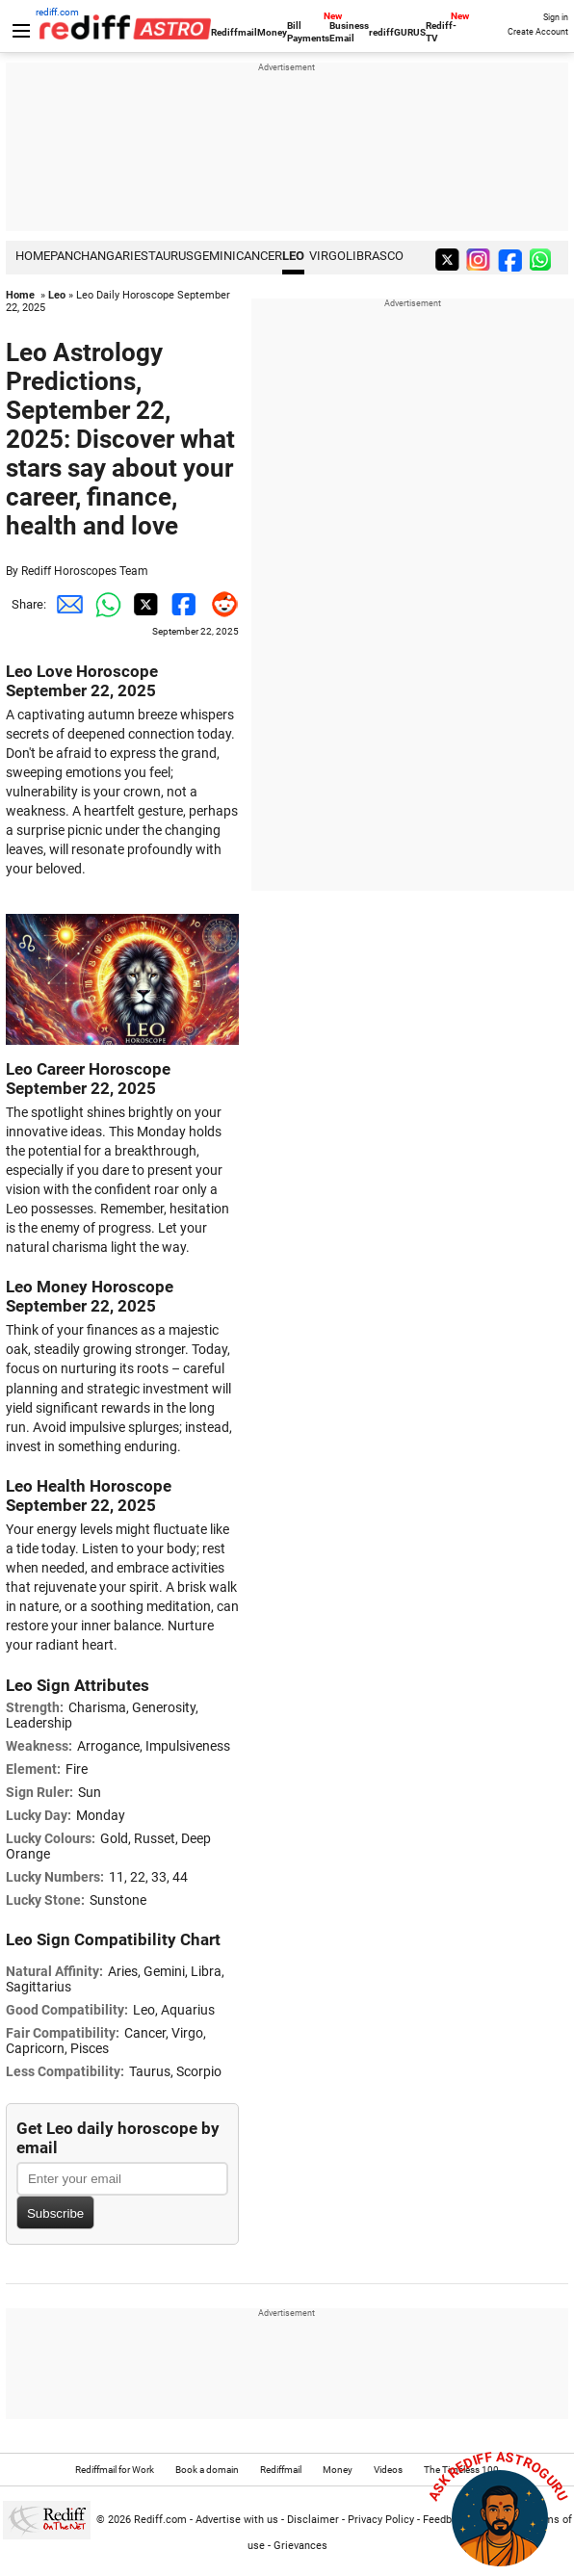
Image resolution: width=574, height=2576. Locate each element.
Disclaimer (313, 2519)
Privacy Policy (381, 2519)
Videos (388, 2469)
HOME (32, 255)
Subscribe (55, 2213)
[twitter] (448, 258)
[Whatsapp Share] (104, 605)
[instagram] (480, 258)
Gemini (215, 255)
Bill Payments (308, 31)
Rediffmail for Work (114, 2469)
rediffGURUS (397, 32)
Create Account (538, 32)
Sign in (555, 17)
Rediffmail (234, 32)
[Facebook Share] (181, 605)
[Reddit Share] (219, 605)
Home (20, 295)
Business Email (349, 31)
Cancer (259, 255)
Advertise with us (237, 2519)
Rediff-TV (441, 31)
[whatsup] (544, 258)
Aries (131, 255)
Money (272, 32)
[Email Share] (65, 605)
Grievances (300, 2545)
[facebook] (512, 258)
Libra (362, 255)
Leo (293, 255)
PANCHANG (82, 255)
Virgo (327, 255)
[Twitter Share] (142, 605)
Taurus (171, 255)
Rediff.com (160, 2519)
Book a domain (207, 2469)
